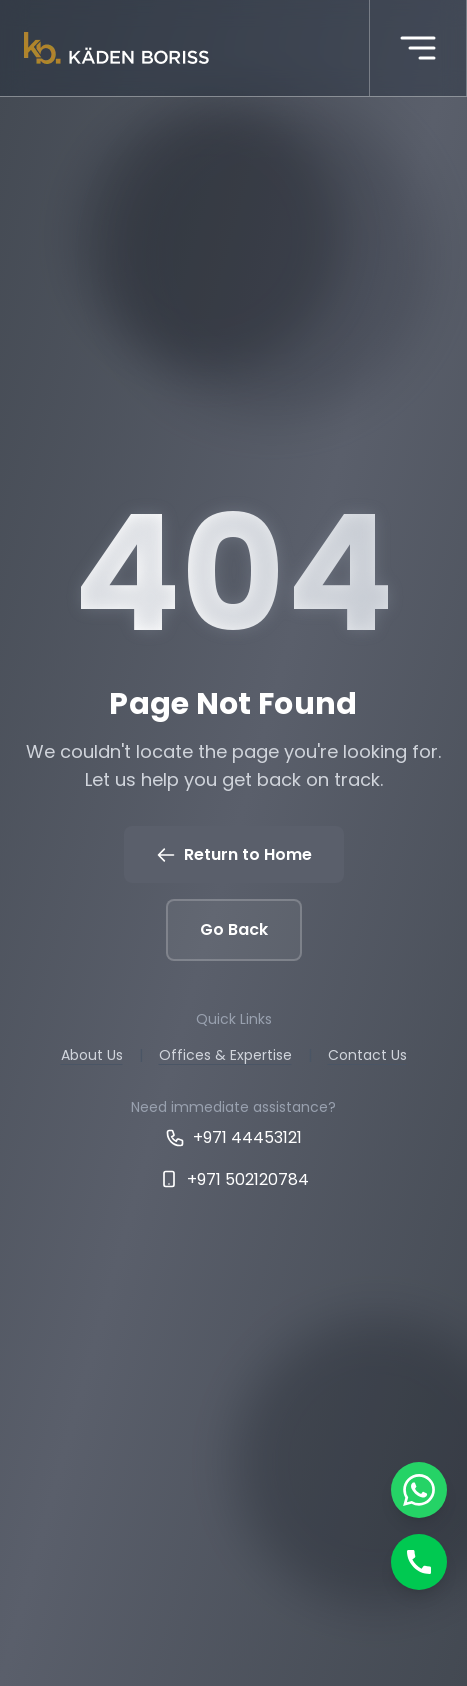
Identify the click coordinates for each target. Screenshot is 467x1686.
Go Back (234, 929)
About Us (92, 1055)
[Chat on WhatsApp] (419, 1490)
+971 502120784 (234, 1179)
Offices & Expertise (225, 1055)
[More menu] (418, 48)
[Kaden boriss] (116, 48)
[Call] (419, 1562)
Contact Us (367, 1055)
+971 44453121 (233, 1137)
